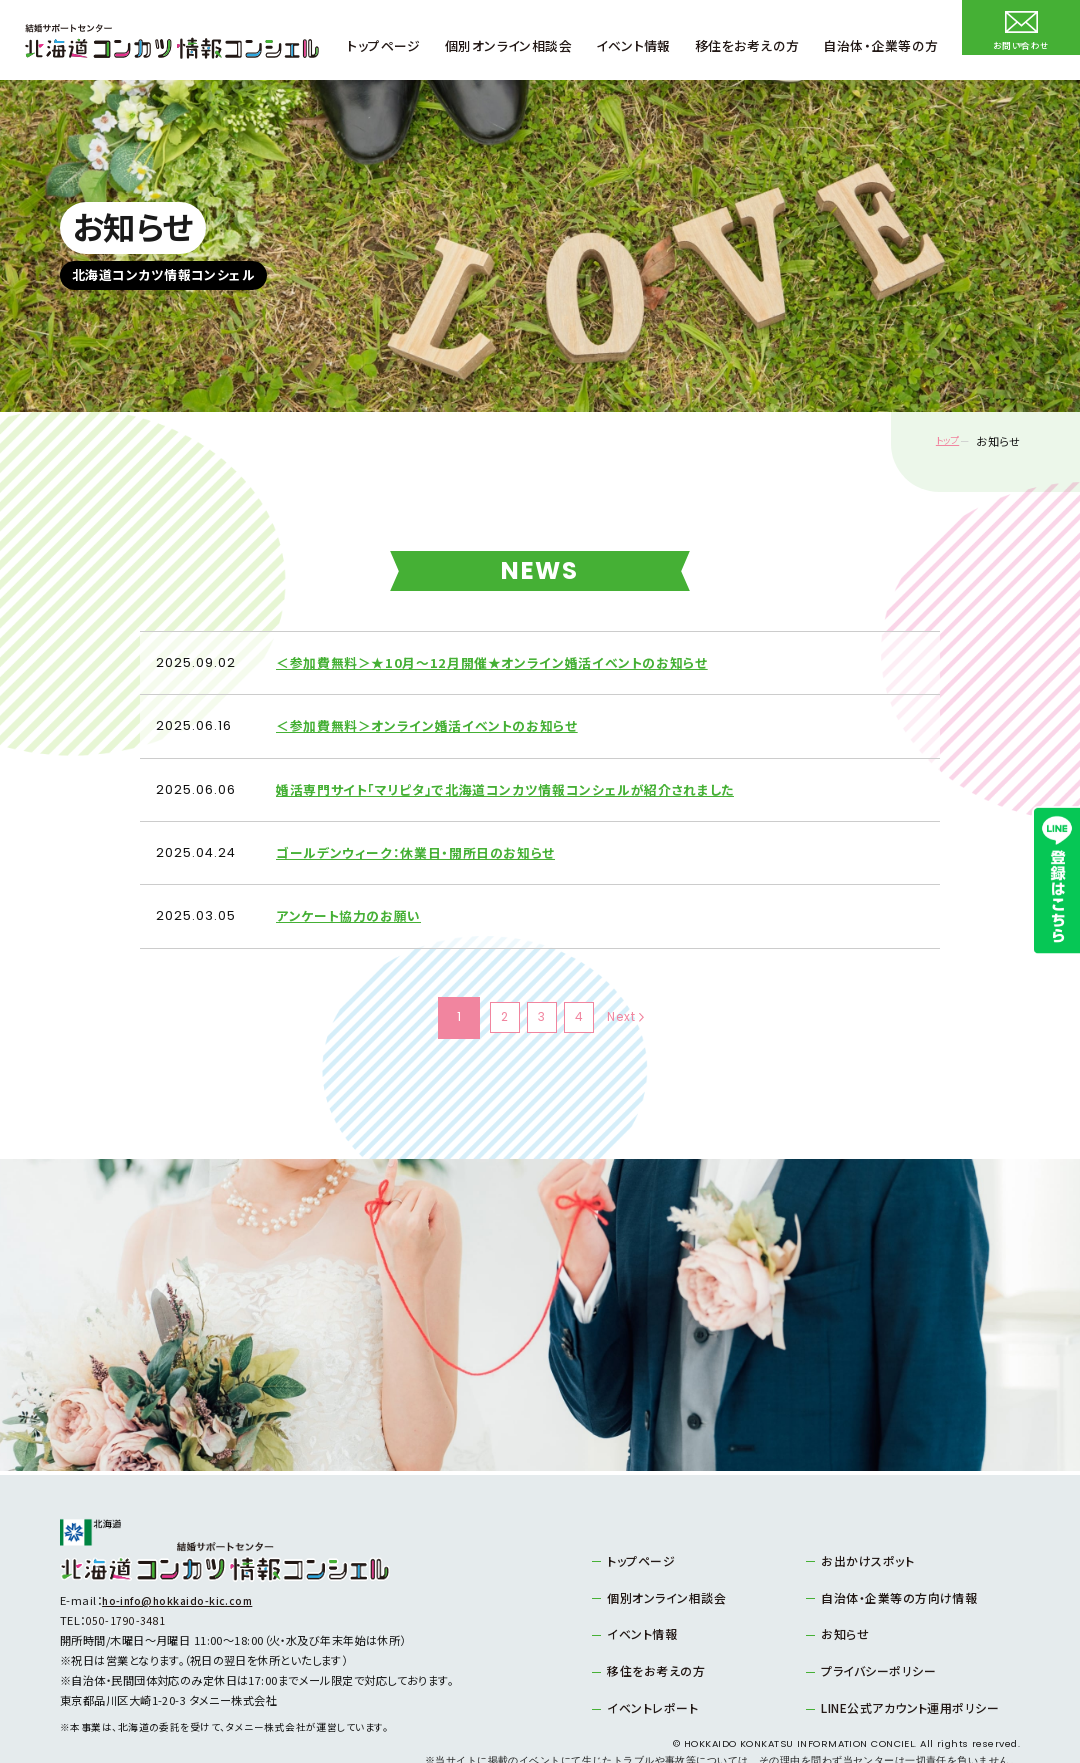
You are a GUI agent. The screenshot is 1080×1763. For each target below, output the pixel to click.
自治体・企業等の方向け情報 (891, 1556)
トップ (938, 441)
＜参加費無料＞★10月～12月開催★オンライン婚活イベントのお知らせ (508, 658)
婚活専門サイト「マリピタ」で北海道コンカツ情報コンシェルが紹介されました (522, 769)
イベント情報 (638, 1592)
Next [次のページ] (645, 976)
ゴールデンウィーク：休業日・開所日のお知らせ (426, 824)
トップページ (637, 1520)
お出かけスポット (863, 1520)
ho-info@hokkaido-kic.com (180, 1560)
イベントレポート (647, 1663)
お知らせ (842, 1592)
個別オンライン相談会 (660, 1556)
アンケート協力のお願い (354, 880)
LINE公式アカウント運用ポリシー (901, 1663)
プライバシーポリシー (872, 1628)
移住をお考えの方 (651, 1628)
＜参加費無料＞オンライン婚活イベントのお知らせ (439, 714)
